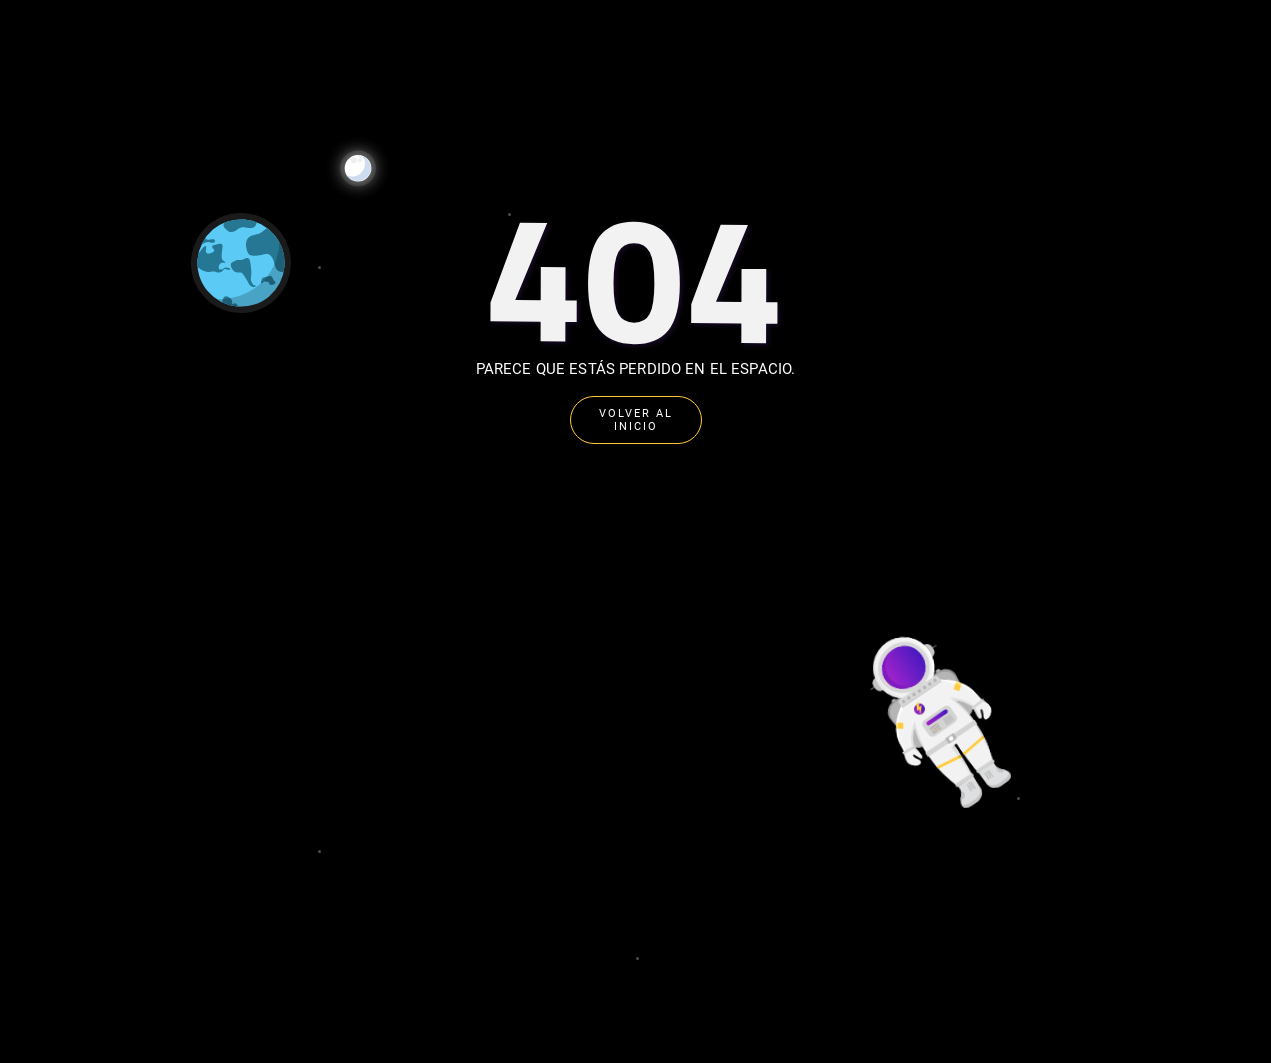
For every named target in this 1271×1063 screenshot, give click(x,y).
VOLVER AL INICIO (636, 420)
